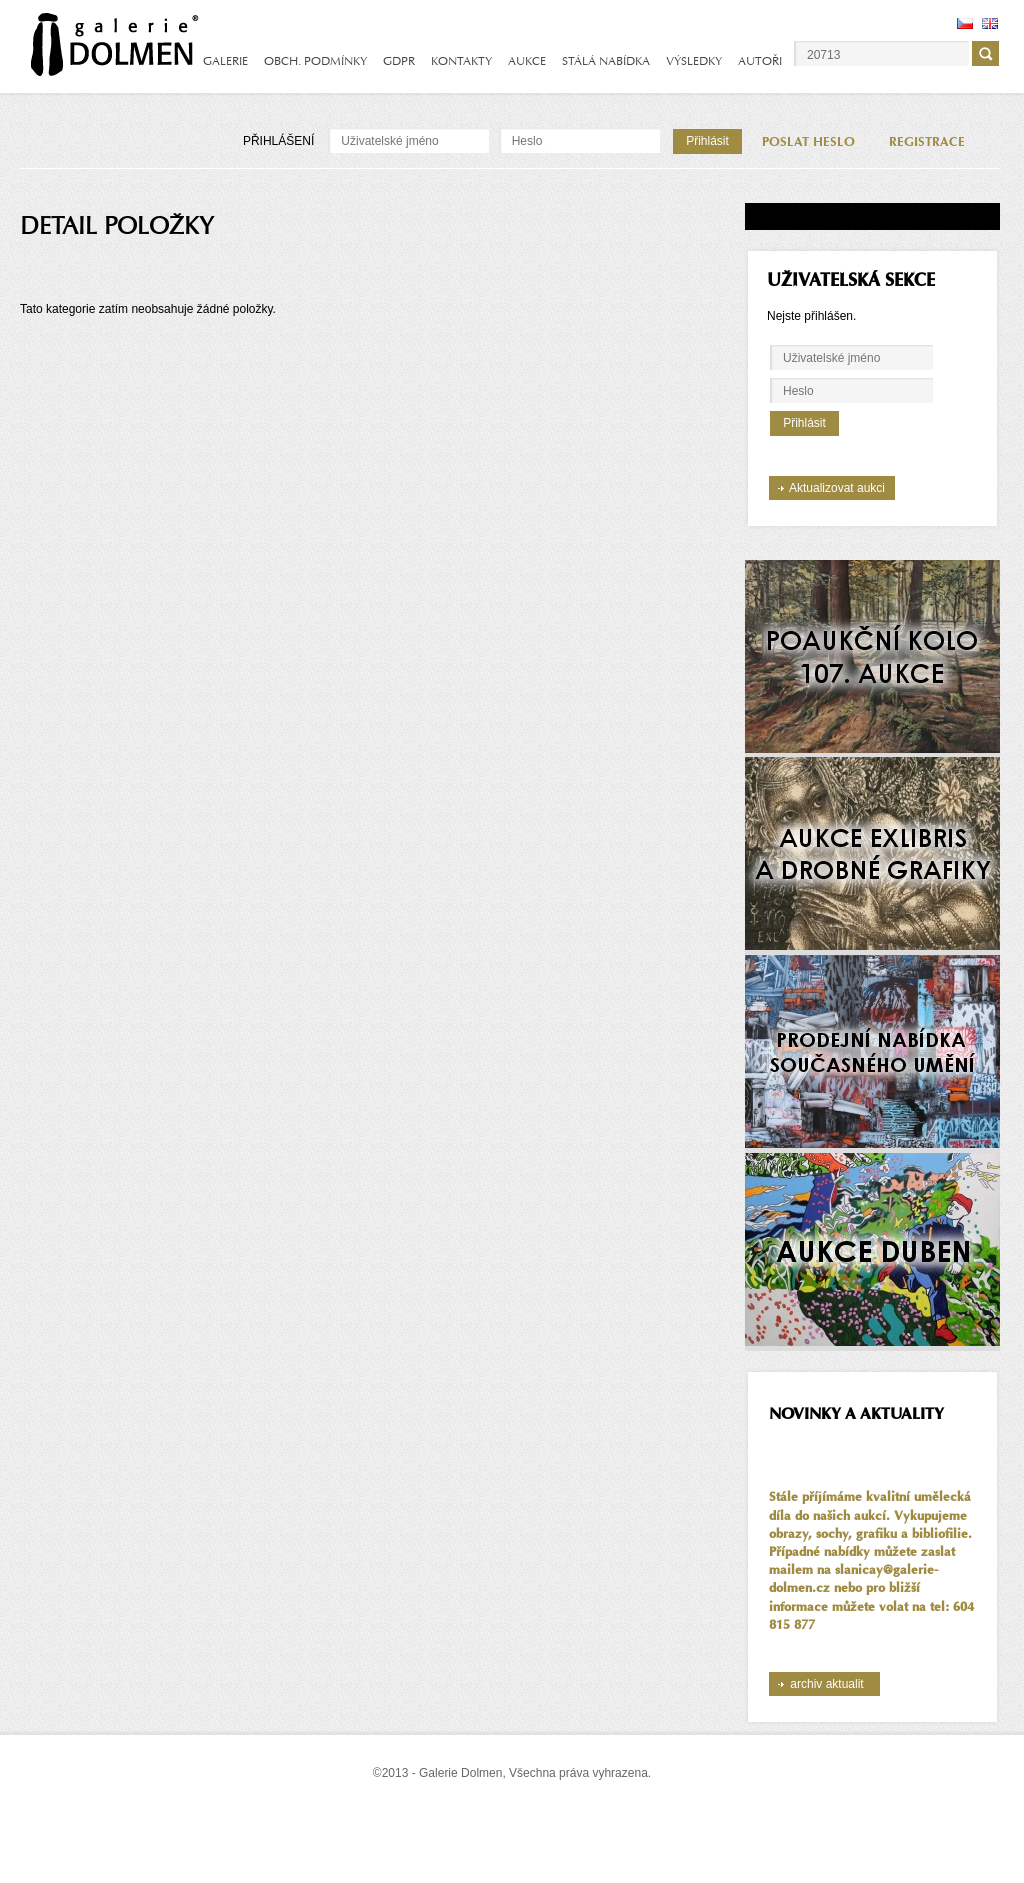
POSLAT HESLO (808, 142)
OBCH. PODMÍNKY (315, 61)
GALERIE (225, 61)
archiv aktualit (826, 1684)
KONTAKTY (461, 61)
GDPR (399, 61)
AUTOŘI (760, 61)
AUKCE (527, 61)
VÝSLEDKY (694, 61)
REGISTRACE (927, 142)
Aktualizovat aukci (837, 488)
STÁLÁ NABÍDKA (606, 61)
